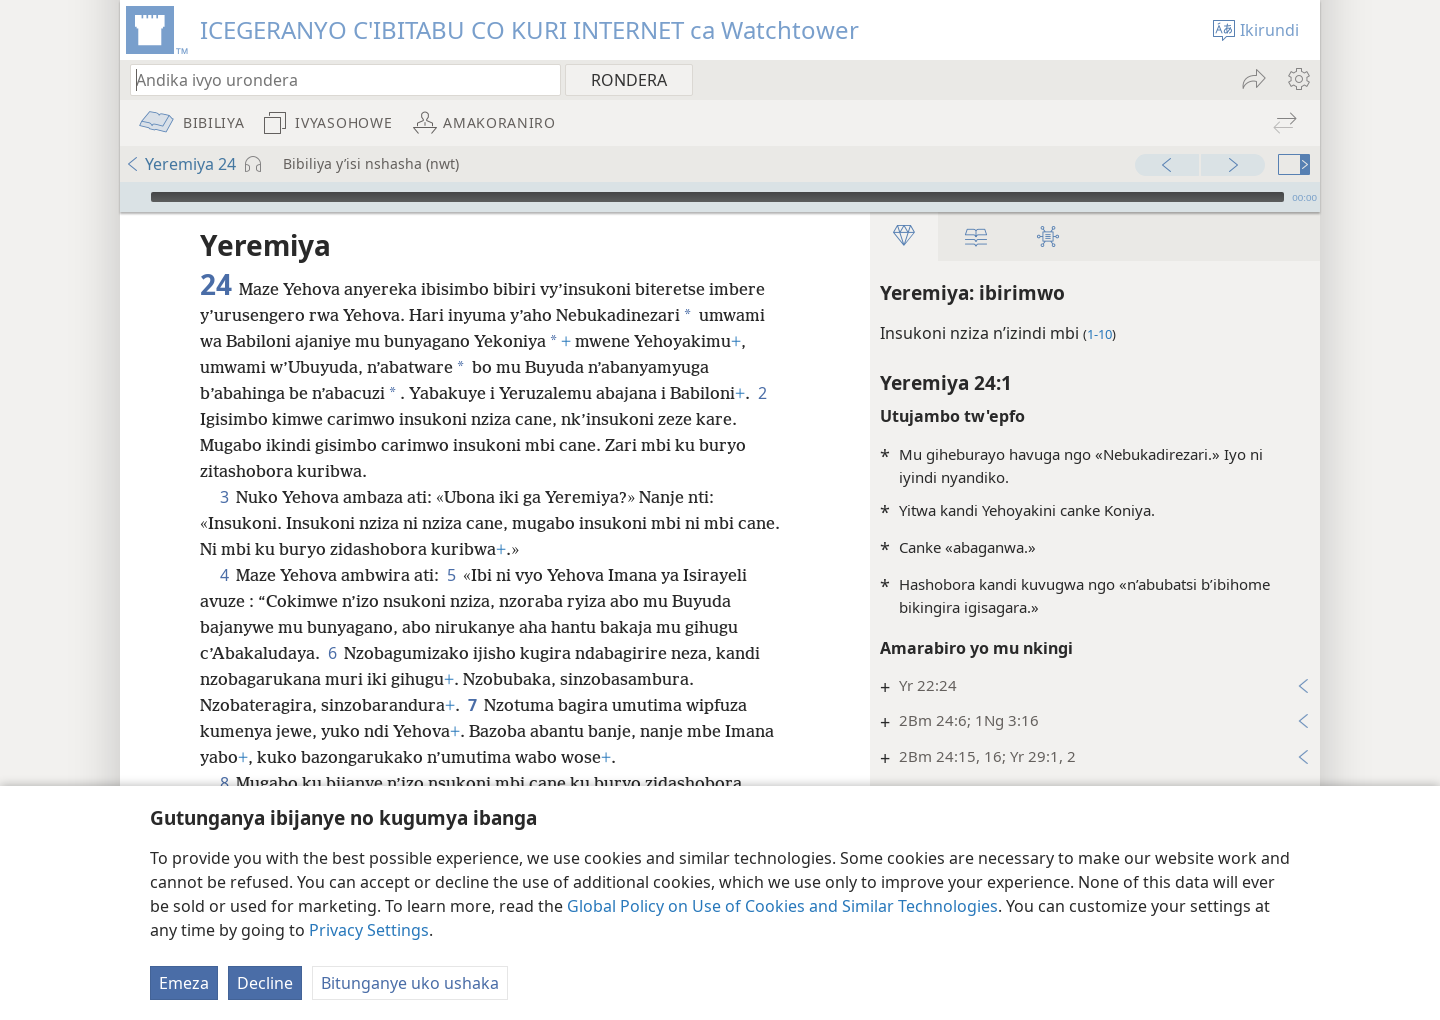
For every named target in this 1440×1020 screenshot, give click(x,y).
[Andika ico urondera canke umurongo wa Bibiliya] (336, 79)
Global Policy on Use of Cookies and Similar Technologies (782, 906)
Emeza (184, 983)
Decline (265, 983)
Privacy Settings (369, 930)
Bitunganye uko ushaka (410, 983)
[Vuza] (133, 197)
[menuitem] (1297, 79)
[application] (720, 197)
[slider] (717, 197)
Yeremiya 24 (180, 164)
